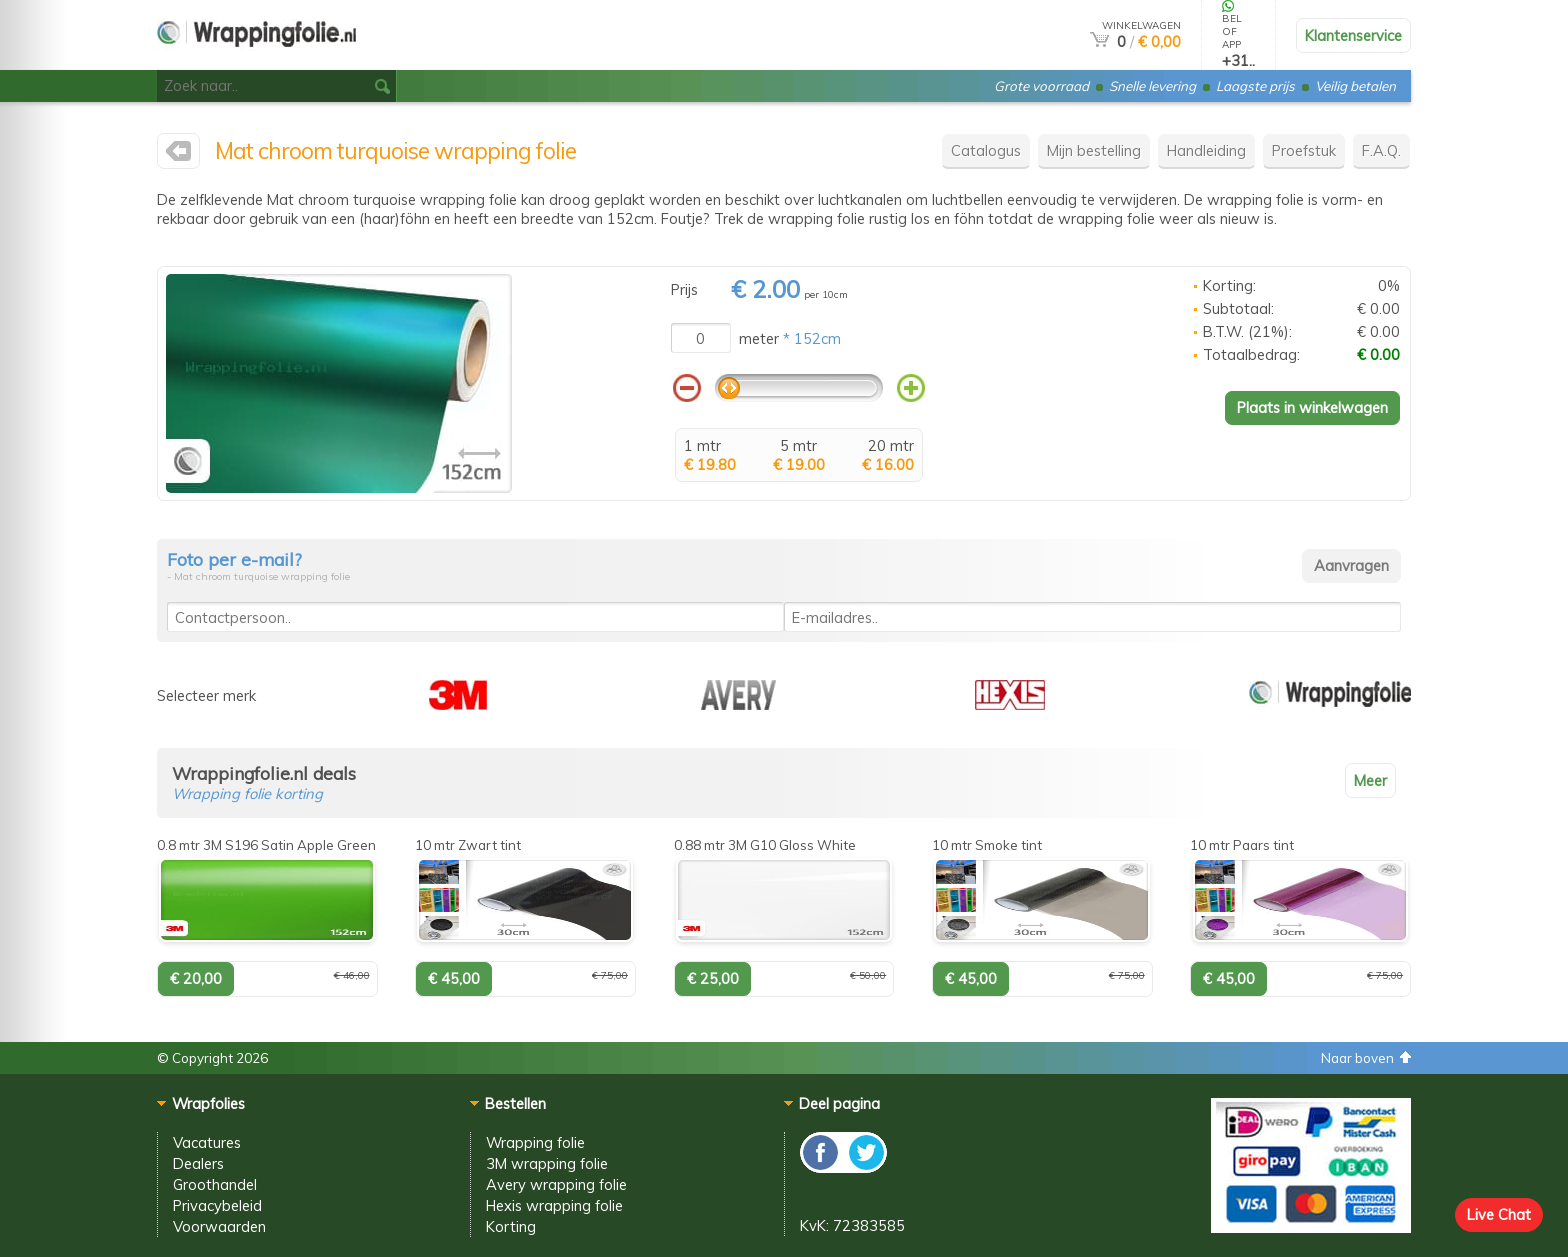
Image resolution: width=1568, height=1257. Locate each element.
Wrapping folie (535, 1142)
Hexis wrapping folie (554, 1205)
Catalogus (986, 150)
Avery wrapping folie (556, 1184)
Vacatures (207, 1142)
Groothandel (215, 1184)
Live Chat (1499, 1214)
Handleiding (1206, 150)
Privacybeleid (217, 1205)
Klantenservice (1353, 35)
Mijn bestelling (1094, 150)
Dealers (198, 1163)
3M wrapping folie (547, 1163)
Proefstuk (1304, 150)
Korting (511, 1226)
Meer (1370, 780)
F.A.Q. (1381, 150)
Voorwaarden (219, 1226)
